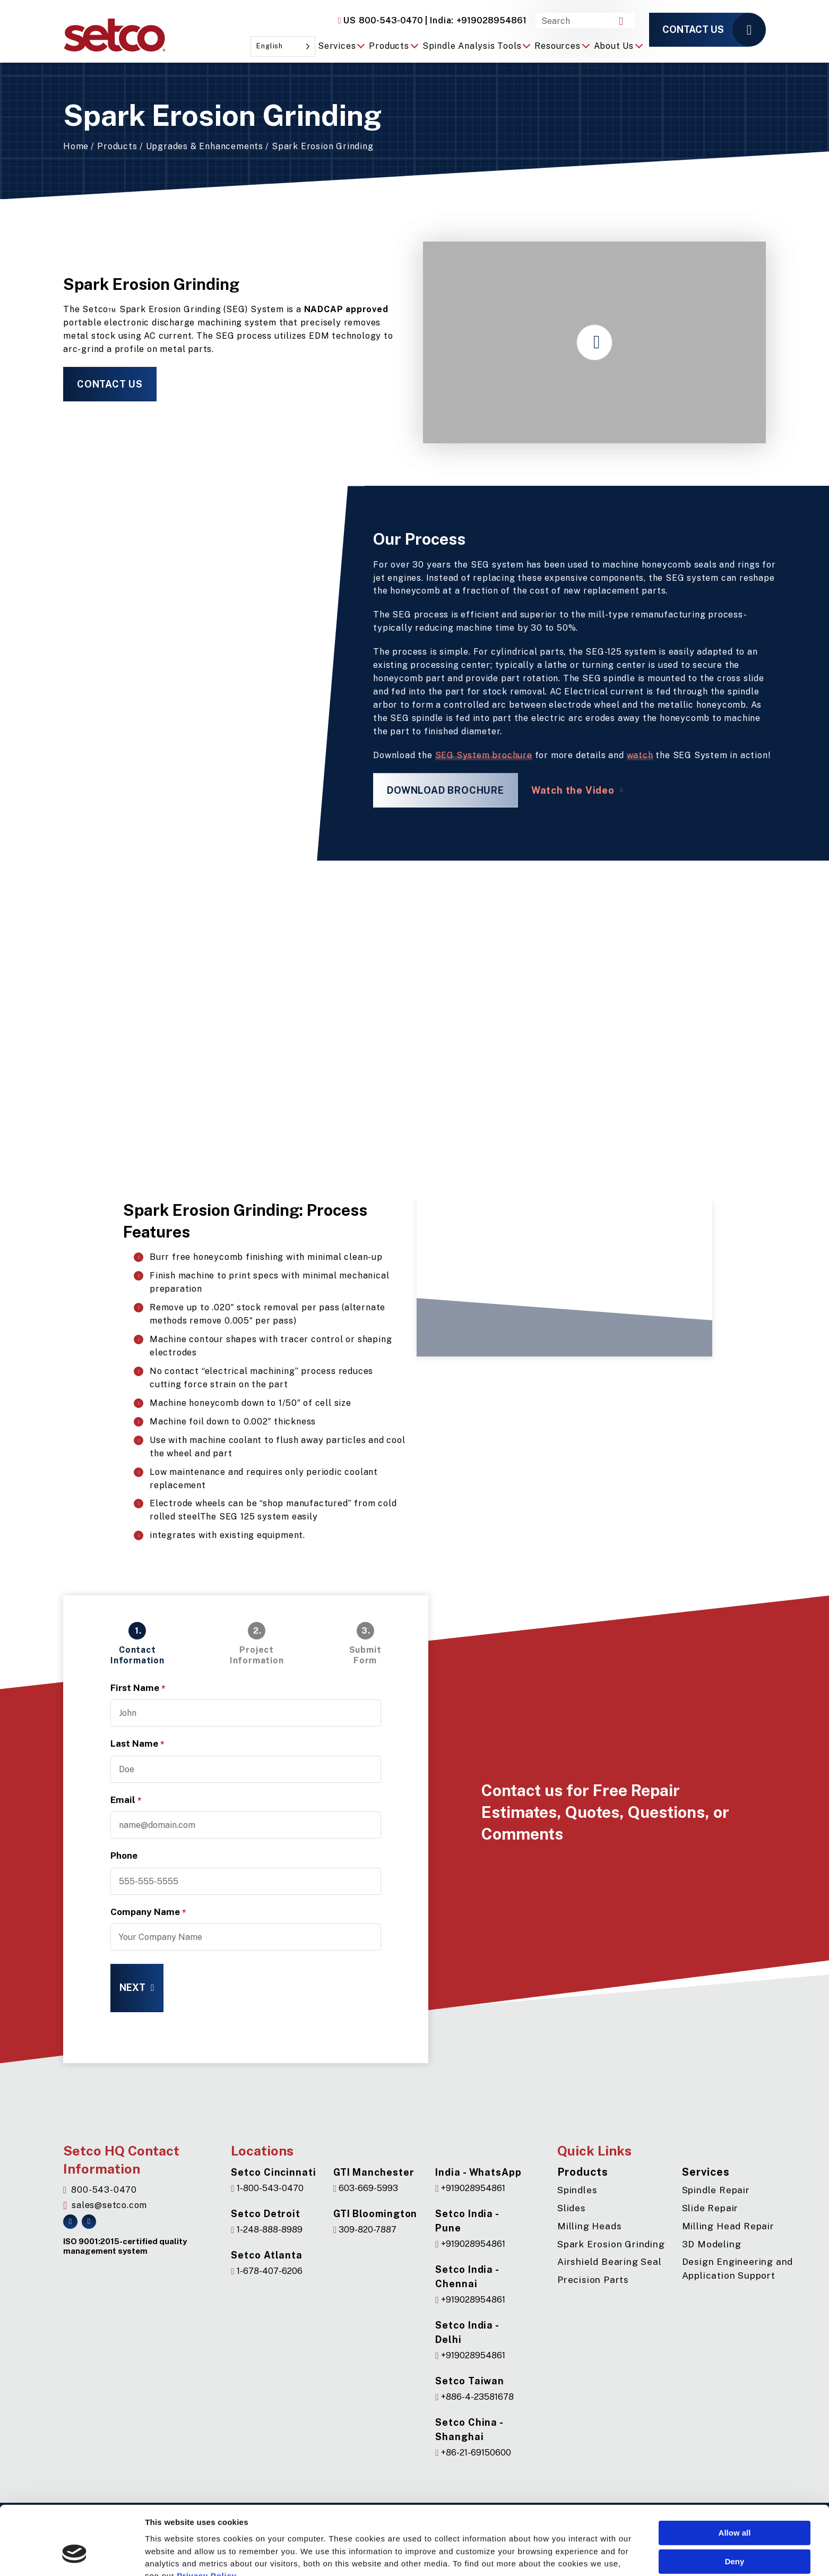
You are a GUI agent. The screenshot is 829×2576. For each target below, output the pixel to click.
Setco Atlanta (267, 2255)
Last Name (137, 1743)
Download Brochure (445, 790)
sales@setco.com (105, 2205)
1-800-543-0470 (267, 2188)
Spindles (577, 2190)
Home (76, 146)
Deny (735, 2501)
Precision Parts (593, 2279)
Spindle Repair (716, 2190)
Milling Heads (589, 2226)
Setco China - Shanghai (469, 2429)
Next (132, 1987)
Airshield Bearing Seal (609, 2261)
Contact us (693, 29)
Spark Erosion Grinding (611, 2244)
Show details (169, 2559)
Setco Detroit (265, 2213)
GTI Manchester (373, 2172)
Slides (571, 2208)
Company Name (148, 1912)
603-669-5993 (365, 2188)
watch (640, 755)
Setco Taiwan (469, 2380)
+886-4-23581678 (474, 2397)
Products (117, 146)
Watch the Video (573, 790)
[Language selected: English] (283, 46)
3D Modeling (711, 2244)
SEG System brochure (483, 755)
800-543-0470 (380, 21)
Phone (123, 1855)
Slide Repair (710, 2208)
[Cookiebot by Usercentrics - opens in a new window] (74, 2560)
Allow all (735, 2473)
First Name (138, 1688)
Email (126, 1800)
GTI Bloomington (375, 2213)
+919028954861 (475, 20)
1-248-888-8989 (266, 2230)
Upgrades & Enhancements (204, 146)
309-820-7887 (364, 2230)
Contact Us (110, 384)
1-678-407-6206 (266, 2271)
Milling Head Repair (728, 2226)
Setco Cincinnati (273, 2172)
